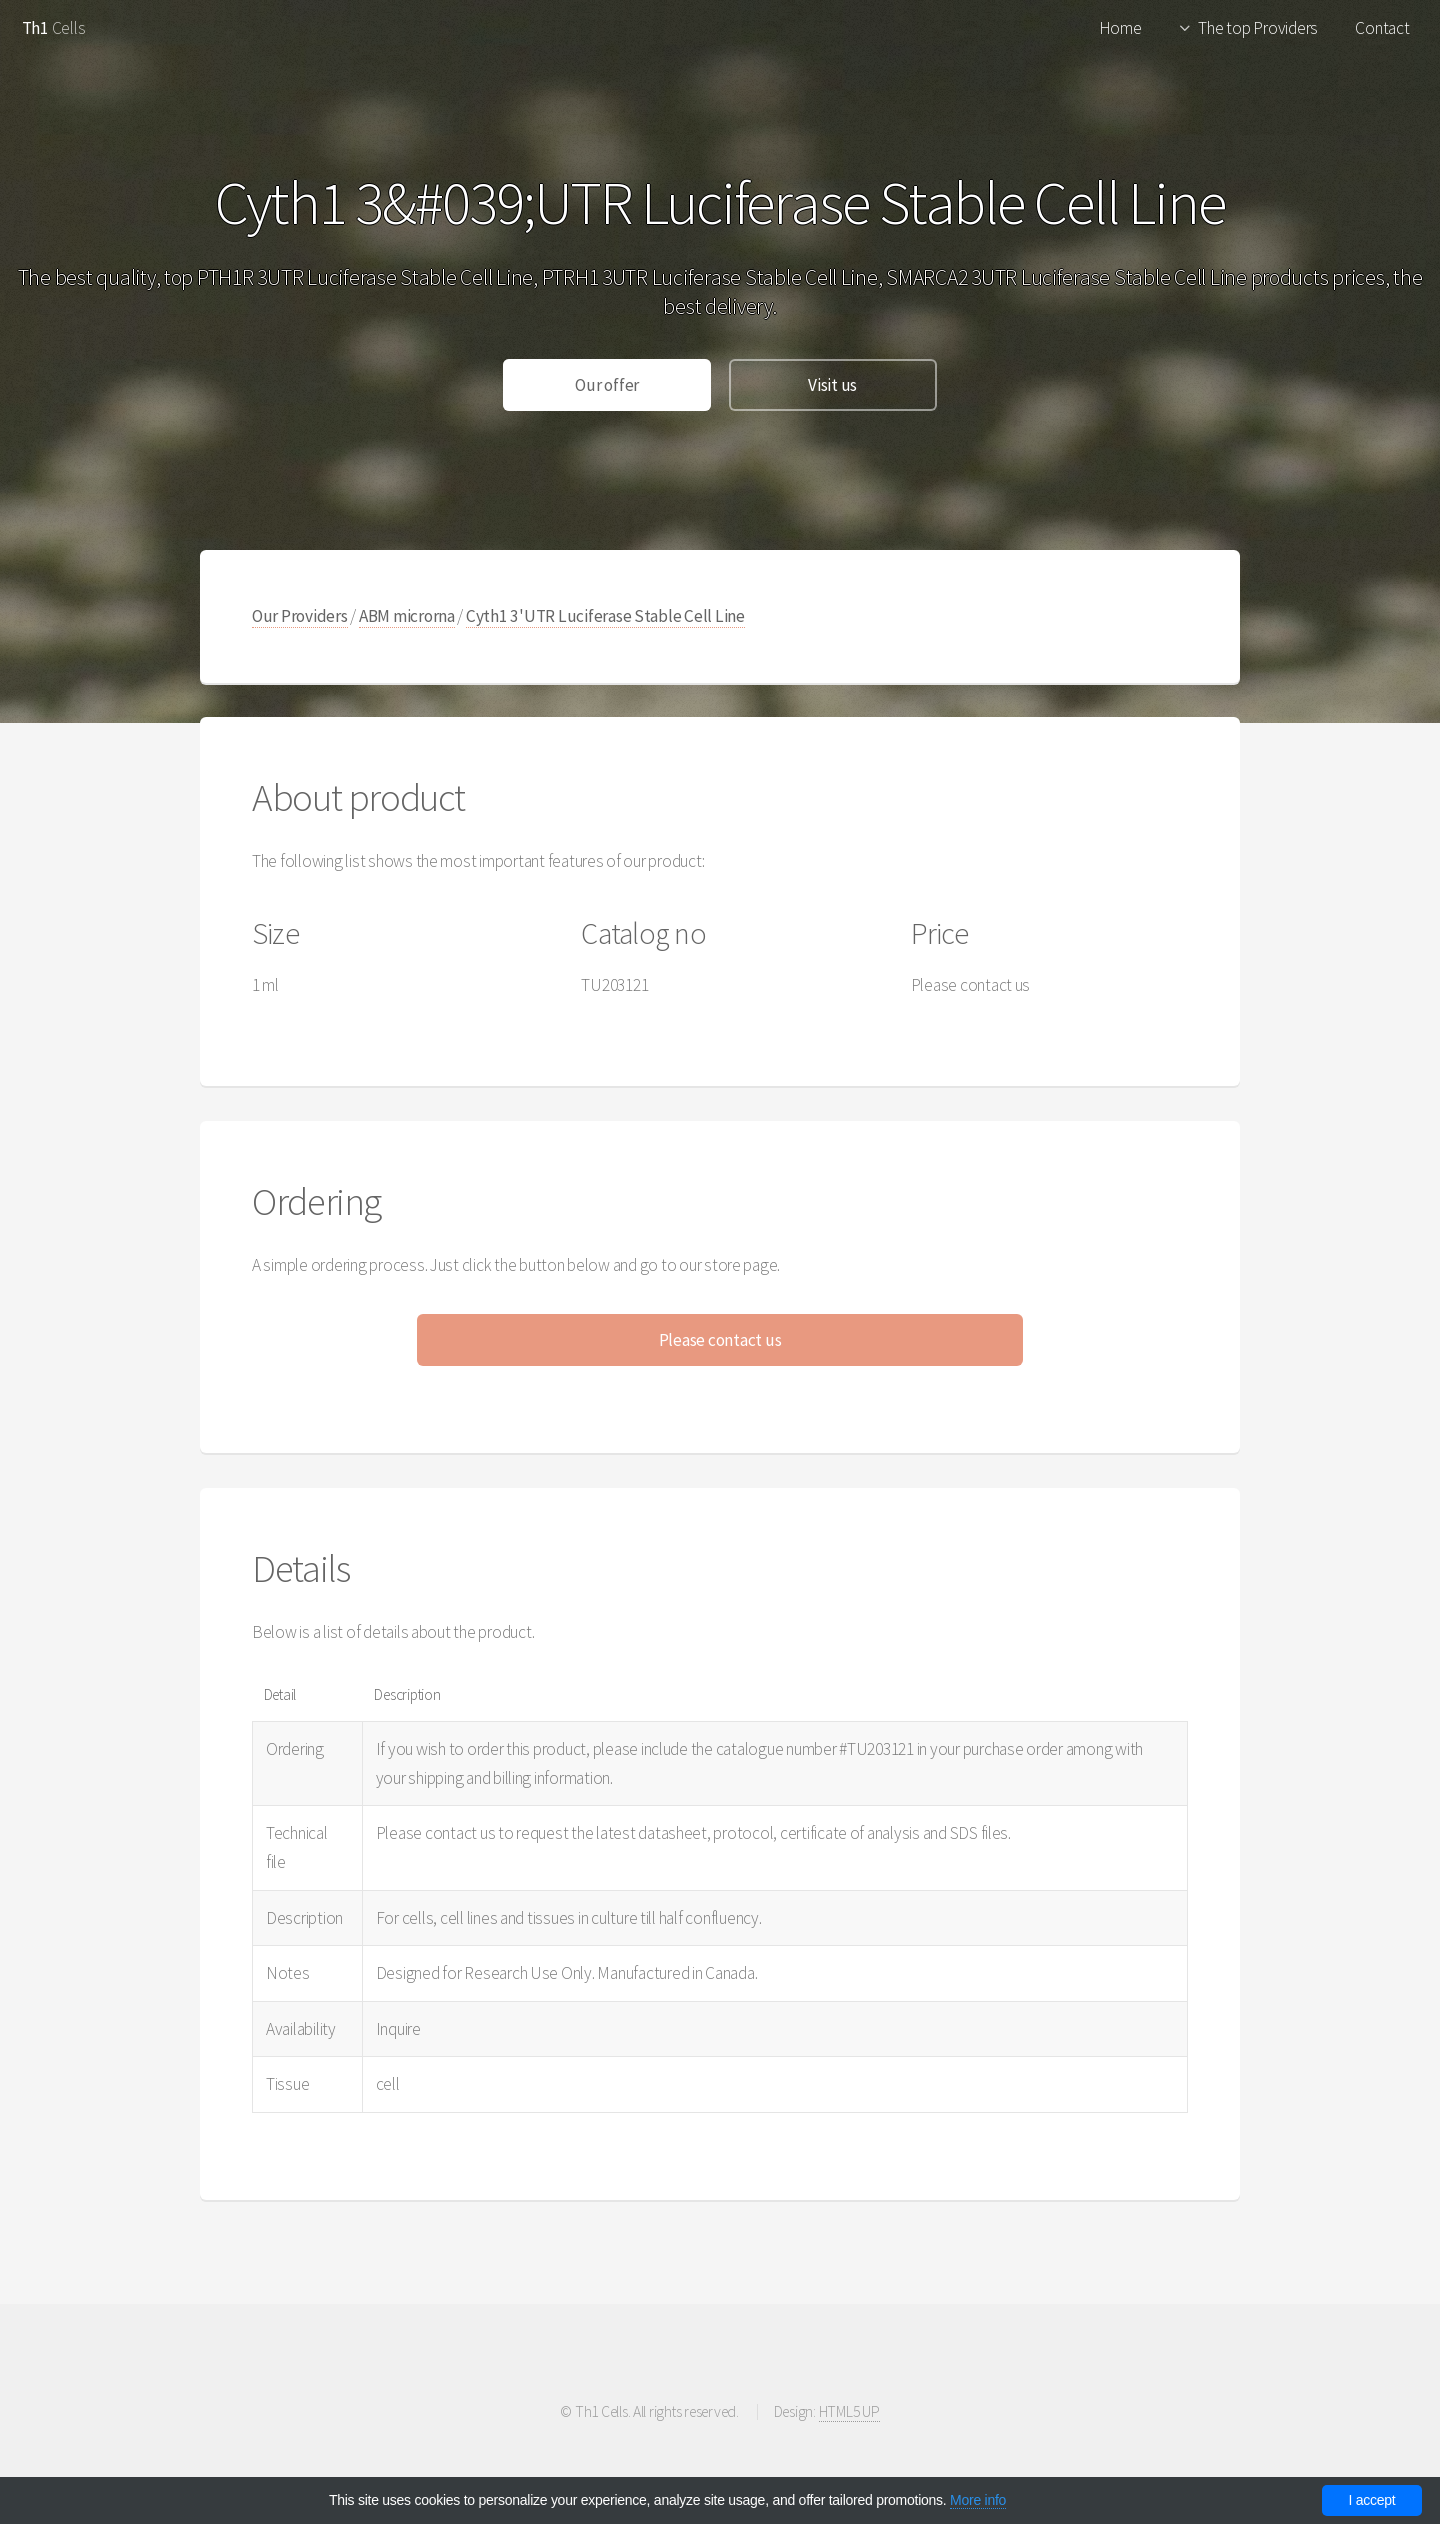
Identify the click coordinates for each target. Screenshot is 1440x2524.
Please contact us (720, 1340)
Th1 (35, 28)
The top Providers (1258, 28)
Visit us (832, 385)
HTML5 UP (849, 2411)
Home (1120, 28)
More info (978, 2500)
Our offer (607, 385)
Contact (1382, 28)
